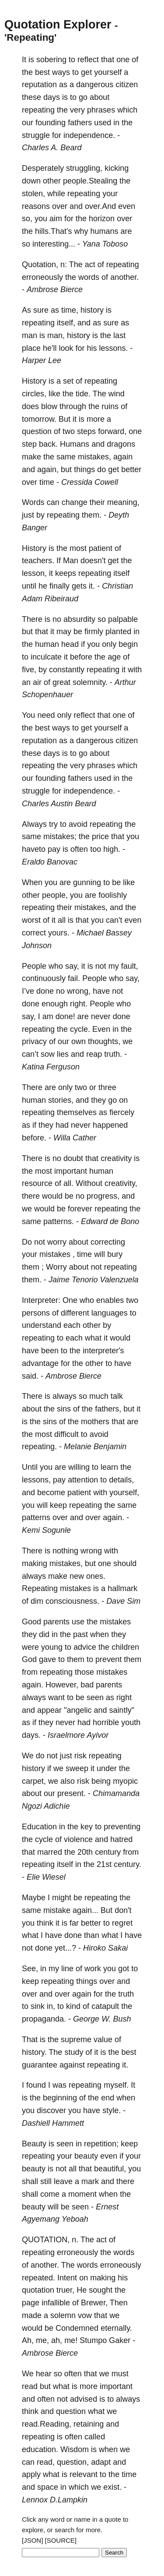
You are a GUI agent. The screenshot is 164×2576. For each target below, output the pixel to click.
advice (84, 1647)
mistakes (54, 1254)
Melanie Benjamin (95, 1446)
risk (80, 1755)
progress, (103, 1196)
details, (121, 1479)
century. (127, 1864)
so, (27, 218)
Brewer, (94, 2302)
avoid (78, 824)
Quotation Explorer (58, 24)
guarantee (39, 2065)
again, (48, 469)
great (61, 682)
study (73, 2052)
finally (59, 586)
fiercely (121, 1112)
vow (85, 2315)
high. (111, 849)
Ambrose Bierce (55, 289)
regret (122, 1923)
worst (31, 920)
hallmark (122, 1588)
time (46, 482)
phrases (101, 110)
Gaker (119, 2340)
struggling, (84, 168)
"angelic (77, 1710)
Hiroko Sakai (105, 1948)
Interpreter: (41, 1300)
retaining (88, 2424)
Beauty (34, 2143)
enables (110, 1300)
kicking (117, 168)
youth (130, 1722)
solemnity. (90, 682)
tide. (83, 393)
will (99, 1254)
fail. (74, 978)
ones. (95, 1576)
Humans (74, 444)
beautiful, (110, 2168)
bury (114, 1254)
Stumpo (93, 2340)
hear (44, 2373)
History (34, 381)
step (29, 444)
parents (56, 1621)
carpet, (34, 1781)
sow (48, 1054)
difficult (66, 1434)
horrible (106, 1722)
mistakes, (94, 456)
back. (48, 444)
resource (37, 1183)
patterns (36, 1517)
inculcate (46, 657)
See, (30, 1968)
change (74, 502)
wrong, (79, 991)
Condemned (77, 2328)
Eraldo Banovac (49, 861)
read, (46, 2462)
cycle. (80, 1029)
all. (68, 1183)
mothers (95, 1421)
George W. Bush (102, 2019)
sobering (51, 59)
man (29, 335)
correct (34, 932)
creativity (116, 1158)
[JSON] (32, 2540)
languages (109, 1313)
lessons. (113, 348)
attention (83, 1479)
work (92, 1968)
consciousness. (72, 1601)
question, (73, 2462)
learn (109, 1467)
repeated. (38, 2277)
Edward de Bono (110, 1221)
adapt (101, 2462)
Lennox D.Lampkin (54, 2499)
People (34, 966)
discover (51, 2110)
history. (34, 2052)
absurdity (79, 619)
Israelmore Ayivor (78, 1735)
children (125, 1647)
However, (61, 1684)
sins (64, 1408)
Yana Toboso (105, 244)
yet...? (65, 1948)
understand (41, 1325)
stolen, (33, 193)
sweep (77, 1768)
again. (113, 1517)
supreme (76, 2039)
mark (90, 2181)
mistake (56, 1910)
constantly (66, 669)
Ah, (28, 2340)
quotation (38, 2290)
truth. (113, 1054)
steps (86, 431)
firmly (93, 631)
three (107, 1087)
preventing (122, 1826)
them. (91, 515)
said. (30, 1376)
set (68, 381)
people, (55, 895)
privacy (34, 1041)
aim (55, 218)
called (94, 2436)
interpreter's (103, 1350)
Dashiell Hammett (53, 2123)
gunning (87, 882)
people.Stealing (90, 180)
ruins (110, 406)
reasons (36, 206)
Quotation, (40, 264)
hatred (121, 1839)
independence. (89, 135)
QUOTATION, (46, 2239)
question (37, 431)
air (37, 682)
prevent (108, 1659)
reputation (39, 84)
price (100, 836)
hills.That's (53, 231)
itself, (66, 322)
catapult (105, 2006)
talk (117, 1396)
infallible (56, 2302)
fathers (80, 122)
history (92, 310)
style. (111, 2110)
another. (124, 277)
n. (75, 2239)
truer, (65, 2290)
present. (71, 1793)
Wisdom (74, 2449)
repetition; (101, 2143)
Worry (56, 1267)
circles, (34, 393)
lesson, (34, 573)
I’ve (28, 991)
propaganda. (44, 2019)
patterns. (58, 1221)
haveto (33, 849)
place (31, 348)
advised (83, 2399)
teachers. (38, 560)
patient (100, 548)
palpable (123, 619)
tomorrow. (39, 419)
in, (51, 2006)
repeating (38, 110)
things (84, 469)
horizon (102, 218)
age (114, 657)
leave (63, 2181)
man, (56, 335)
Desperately (43, 168)
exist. (112, 2487)
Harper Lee (41, 360)
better (131, 469)
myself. (116, 2085)
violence (78, 1839)
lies (63, 1054)
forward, (112, 431)
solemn (63, 2315)
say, (72, 966)
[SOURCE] (61, 2540)
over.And (100, 206)
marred (49, 1852)
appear (49, 1710)
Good (31, 1621)
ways (61, 72)
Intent (67, 2277)
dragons (121, 444)
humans (105, 231)
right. (78, 1003)
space (47, 2487)
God (29, 1659)
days (51, 97)
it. (92, 586)
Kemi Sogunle (46, 1530)
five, (29, 669)
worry (56, 1242)
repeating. (39, 1446)
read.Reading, (46, 2424)
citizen (126, 84)
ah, (56, 2340)
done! (65, 1016)
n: (63, 264)
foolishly (112, 895)
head (70, 644)
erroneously (42, 277)
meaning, (123, 502)
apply (31, 2474)
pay (54, 849)
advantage (40, 1363)
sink (38, 2006)
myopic (125, 1781)
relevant (84, 2474)
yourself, (124, 1492)
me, (42, 2340)
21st (104, 1864)
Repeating (40, 1588)
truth (126, 1994)
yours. (59, 932)
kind (73, 2006)
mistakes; (60, 836)
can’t (30, 1054)
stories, (60, 1100)
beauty (86, 2156)
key (86, 1826)
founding (50, 122)
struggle (36, 135)
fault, (129, 966)
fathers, (108, 1408)
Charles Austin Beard (59, 803)
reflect (88, 59)
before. (34, 1137)
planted (118, 631)
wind (116, 393)
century (108, 1852)
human (47, 644)
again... (85, 1910)
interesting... (53, 244)
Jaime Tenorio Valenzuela (94, 1279)
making (34, 1563)
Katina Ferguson (51, 1066)
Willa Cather (74, 1137)
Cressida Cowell (89, 482)
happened (110, 1125)
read (30, 2386)
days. (31, 1735)
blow (49, 406)
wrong (91, 1550)
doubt (73, 1158)
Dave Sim (123, 1601)
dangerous (94, 84)
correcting (108, 1242)
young (52, 1647)
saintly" (121, 1710)
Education (39, 1826)
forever (80, 1208)
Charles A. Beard (51, 147)
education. (40, 2449)
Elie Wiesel (46, 1877)
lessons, (36, 1479)
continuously (44, 978)
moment (82, 2194)
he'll (49, 348)
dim (37, 1601)
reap (94, 1054)
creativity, (121, 1183)
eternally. (116, 2328)
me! (70, 2340)
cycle (44, 1839)
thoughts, (104, 1041)
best (42, 72)
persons (36, 1313)
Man (70, 560)
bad (87, 1684)
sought (100, 2290)
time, (69, 310)
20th (85, 1852)
